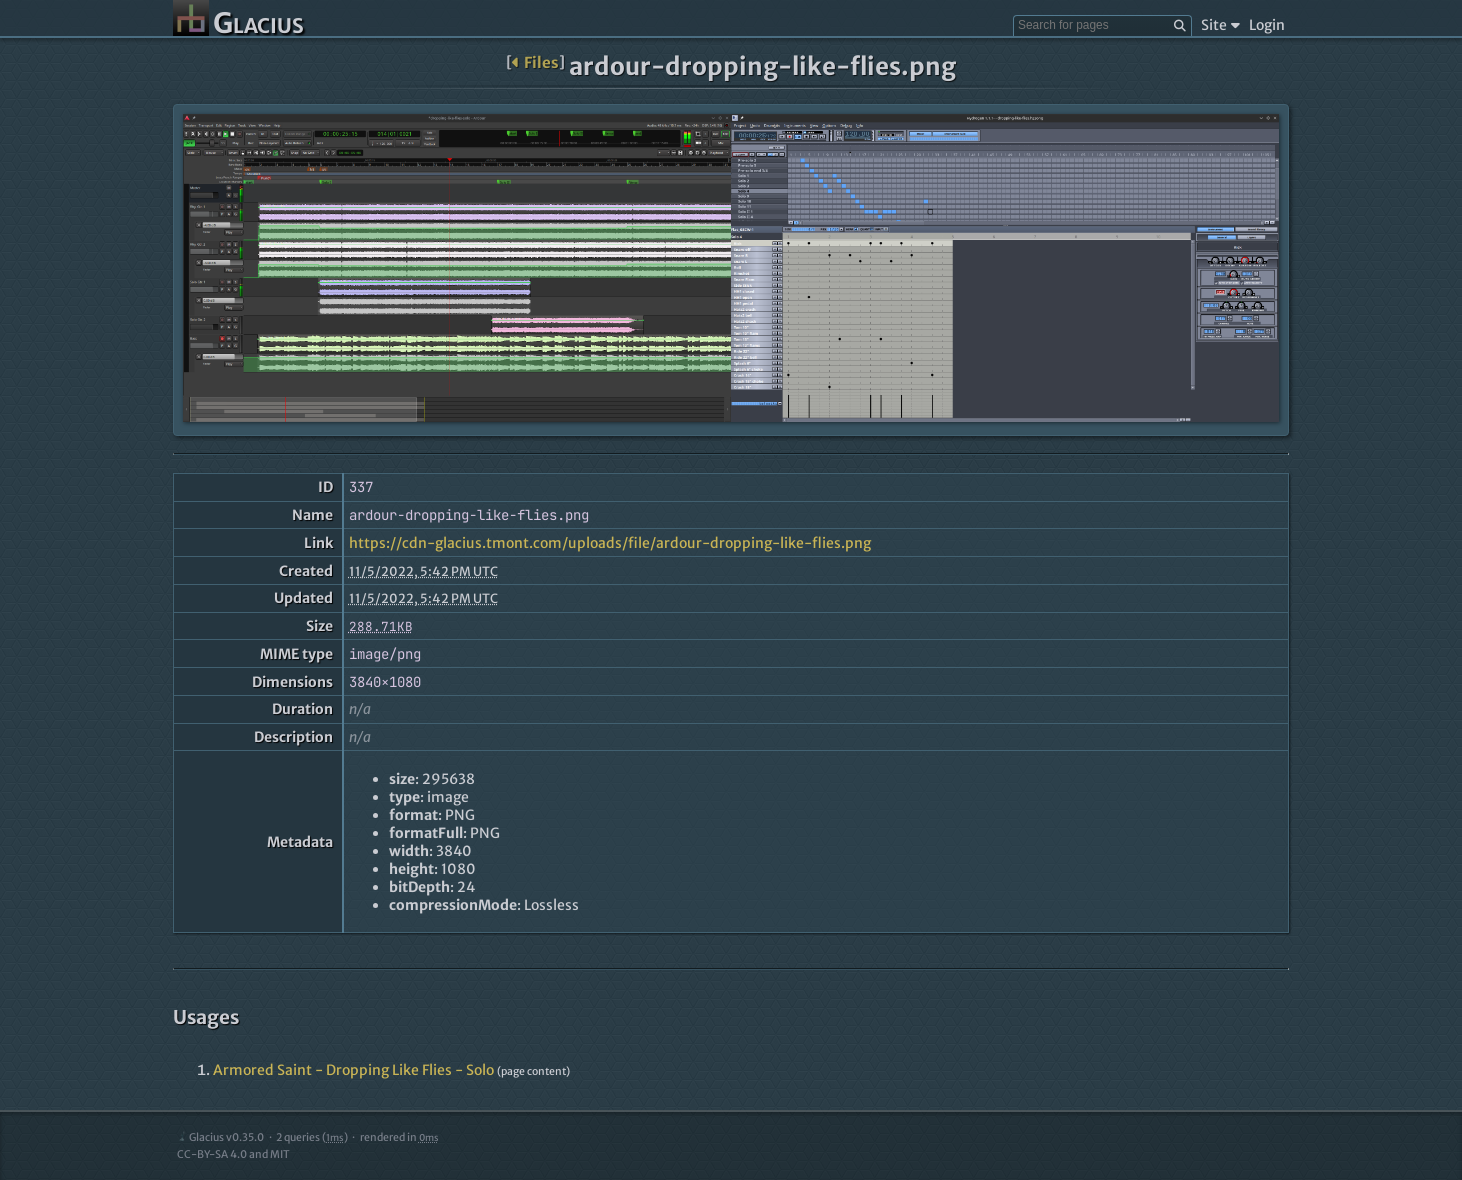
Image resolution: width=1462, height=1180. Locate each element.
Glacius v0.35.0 (220, 1137)
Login (1267, 25)
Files (535, 62)
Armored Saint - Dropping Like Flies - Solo (353, 1070)
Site (1220, 25)
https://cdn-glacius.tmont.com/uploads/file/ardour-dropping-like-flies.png (610, 543)
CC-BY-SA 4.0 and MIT (233, 1154)
